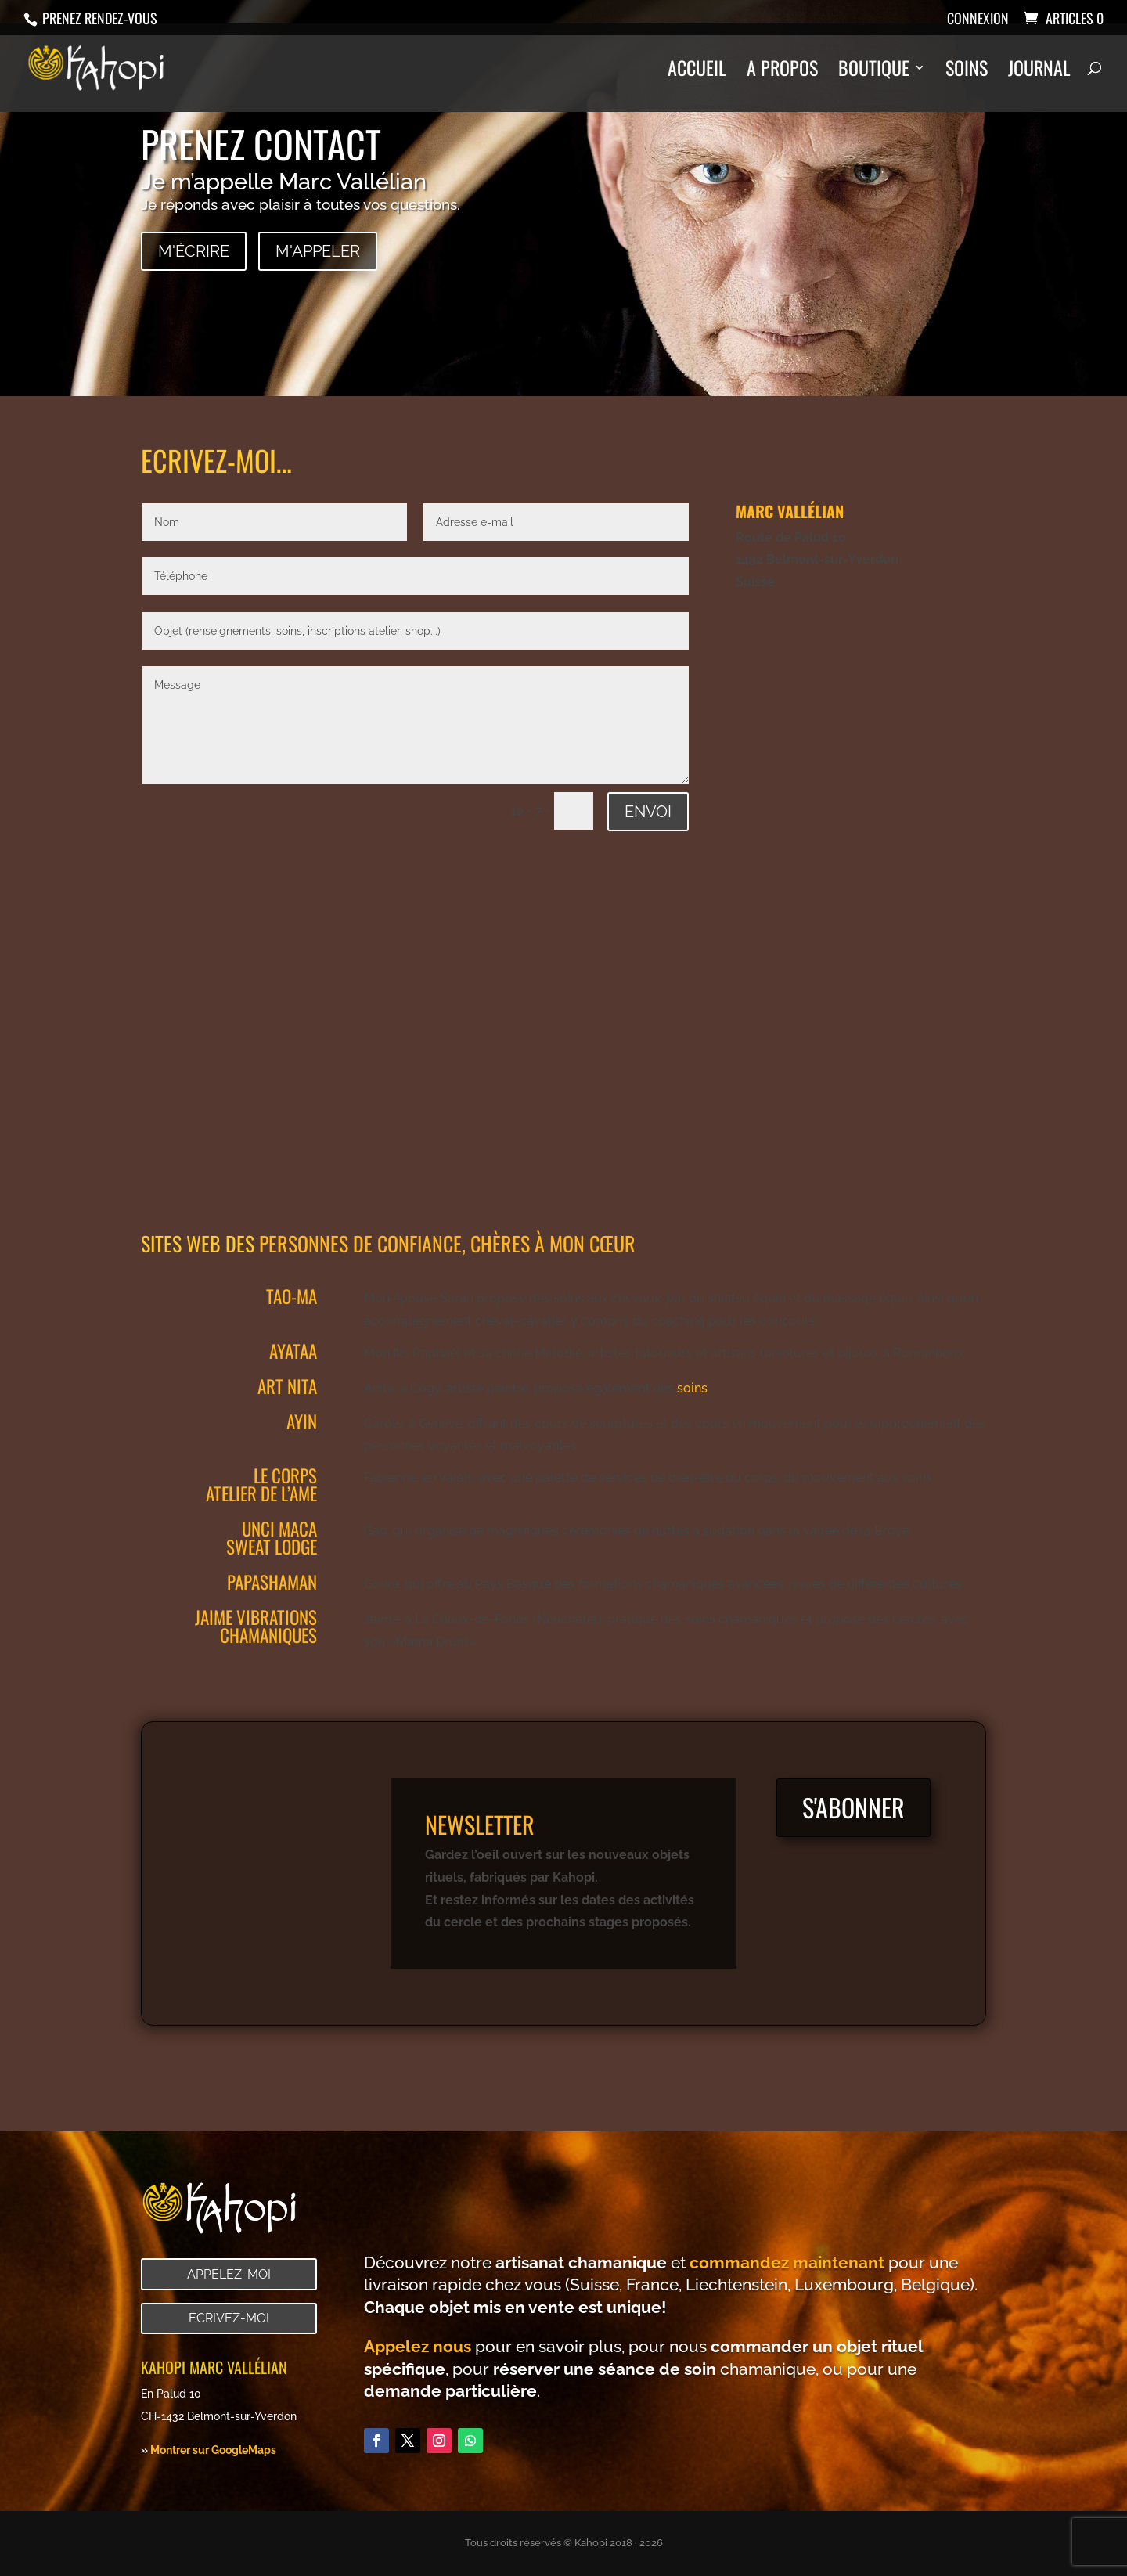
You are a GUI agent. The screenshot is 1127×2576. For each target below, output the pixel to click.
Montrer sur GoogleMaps (213, 2449)
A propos (782, 72)
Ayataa (293, 1351)
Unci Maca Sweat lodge (271, 1537)
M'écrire (193, 251)
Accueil (697, 72)
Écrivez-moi (229, 2318)
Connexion (978, 19)
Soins (966, 72)
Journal (1039, 72)
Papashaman (272, 1582)
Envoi (648, 811)
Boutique (873, 72)
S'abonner (853, 1807)
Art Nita (287, 1386)
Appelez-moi (229, 2274)
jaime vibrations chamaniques (256, 1626)
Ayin (301, 1421)
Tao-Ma (291, 1296)
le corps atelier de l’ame (261, 1484)
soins (692, 1388)
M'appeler (317, 251)
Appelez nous (417, 2346)
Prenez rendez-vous (98, 18)
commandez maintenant (787, 2262)
